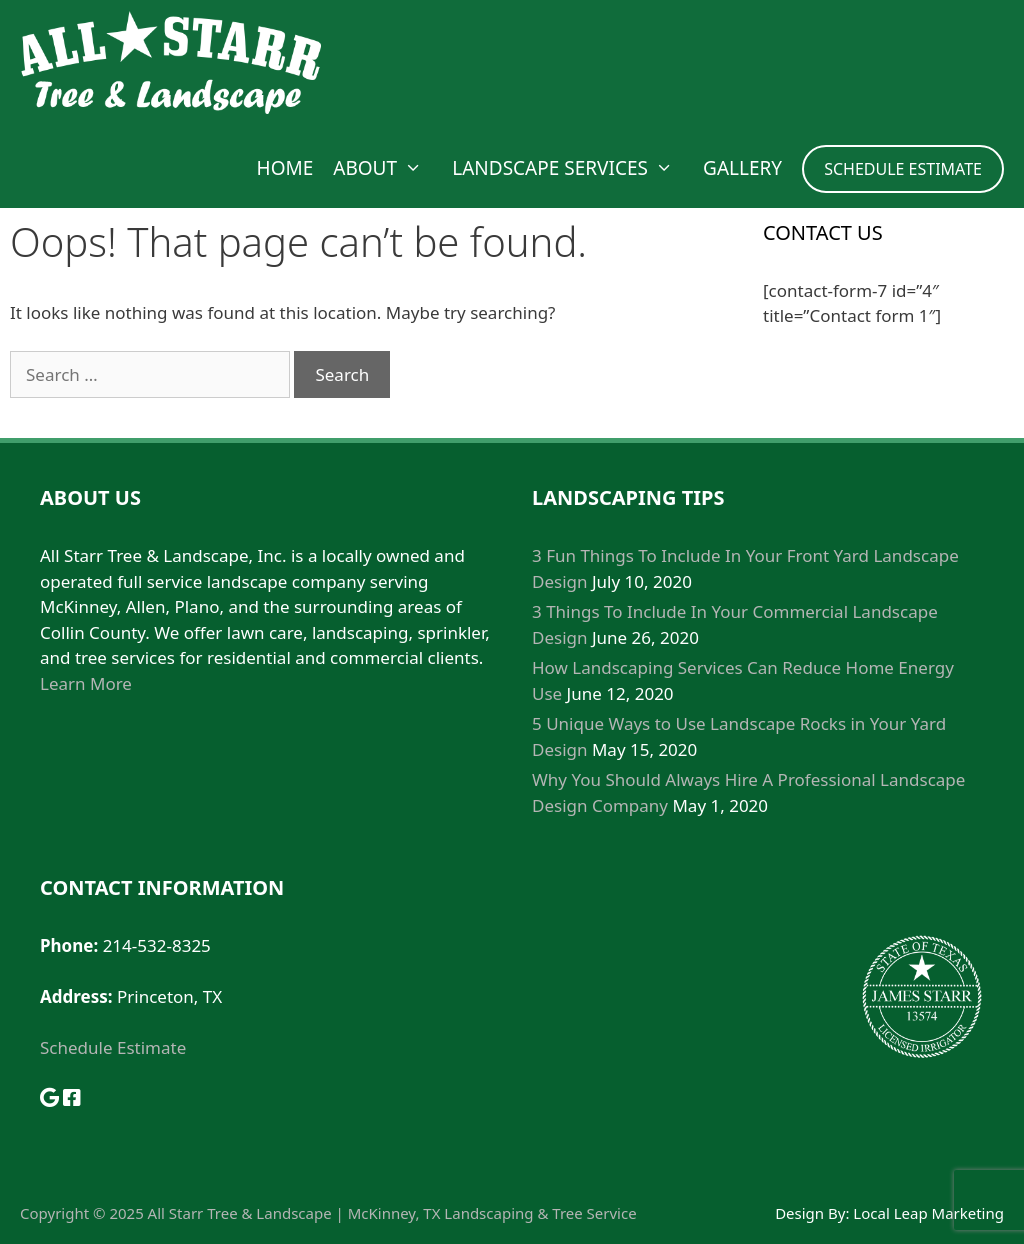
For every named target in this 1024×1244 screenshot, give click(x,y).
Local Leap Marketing (928, 1213)
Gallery (742, 168)
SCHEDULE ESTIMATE (903, 169)
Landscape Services (572, 168)
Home (285, 168)
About (387, 168)
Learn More (86, 683)
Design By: (814, 1213)
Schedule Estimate (113, 1047)
